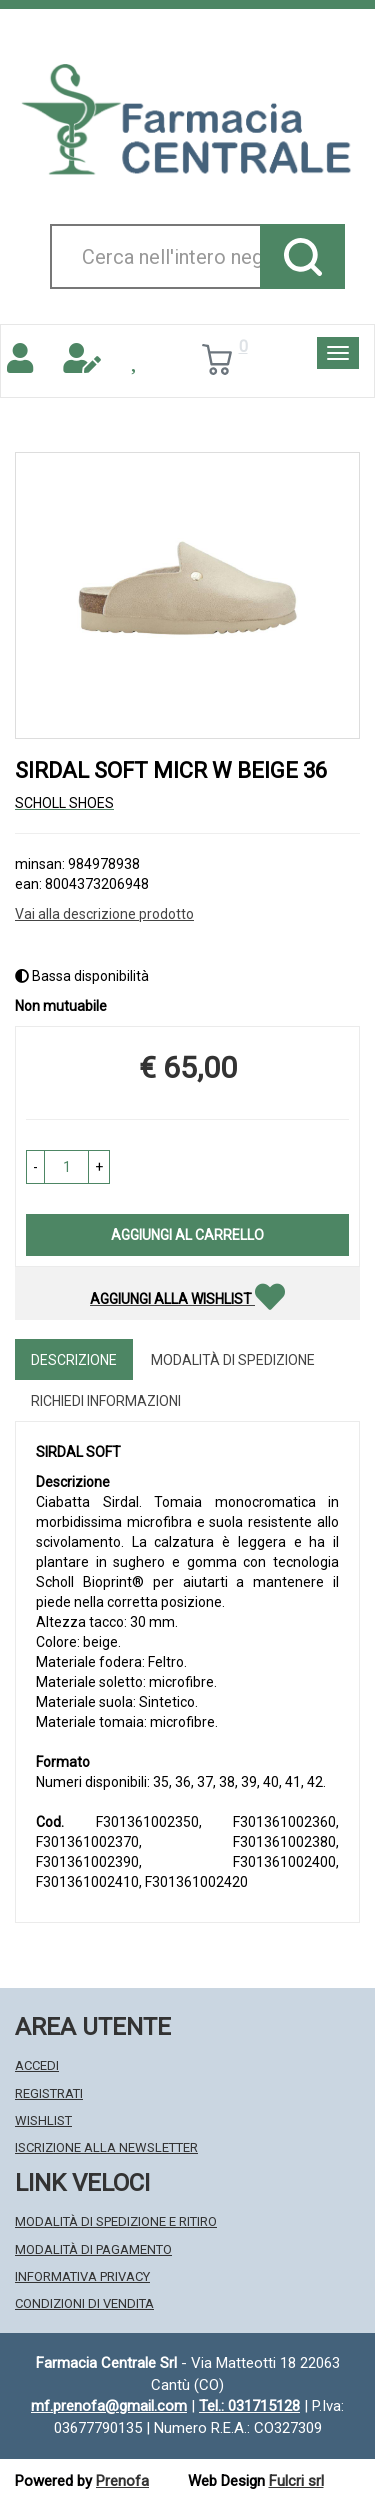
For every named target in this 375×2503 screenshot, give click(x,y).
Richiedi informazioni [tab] (106, 1401)
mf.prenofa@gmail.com (109, 2406)
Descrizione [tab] (74, 1360)
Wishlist (43, 2120)
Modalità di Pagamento (93, 2249)
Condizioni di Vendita (84, 2303)
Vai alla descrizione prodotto (104, 914)
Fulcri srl (296, 2481)
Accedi (37, 2065)
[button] (35, 1167)
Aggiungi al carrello (187, 1235)
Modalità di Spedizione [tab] (233, 1360)
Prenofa (122, 2481)
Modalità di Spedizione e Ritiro (116, 2221)
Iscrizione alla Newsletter (106, 2147)
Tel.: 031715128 (249, 2406)
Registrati (49, 2093)
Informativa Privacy (82, 2276)
